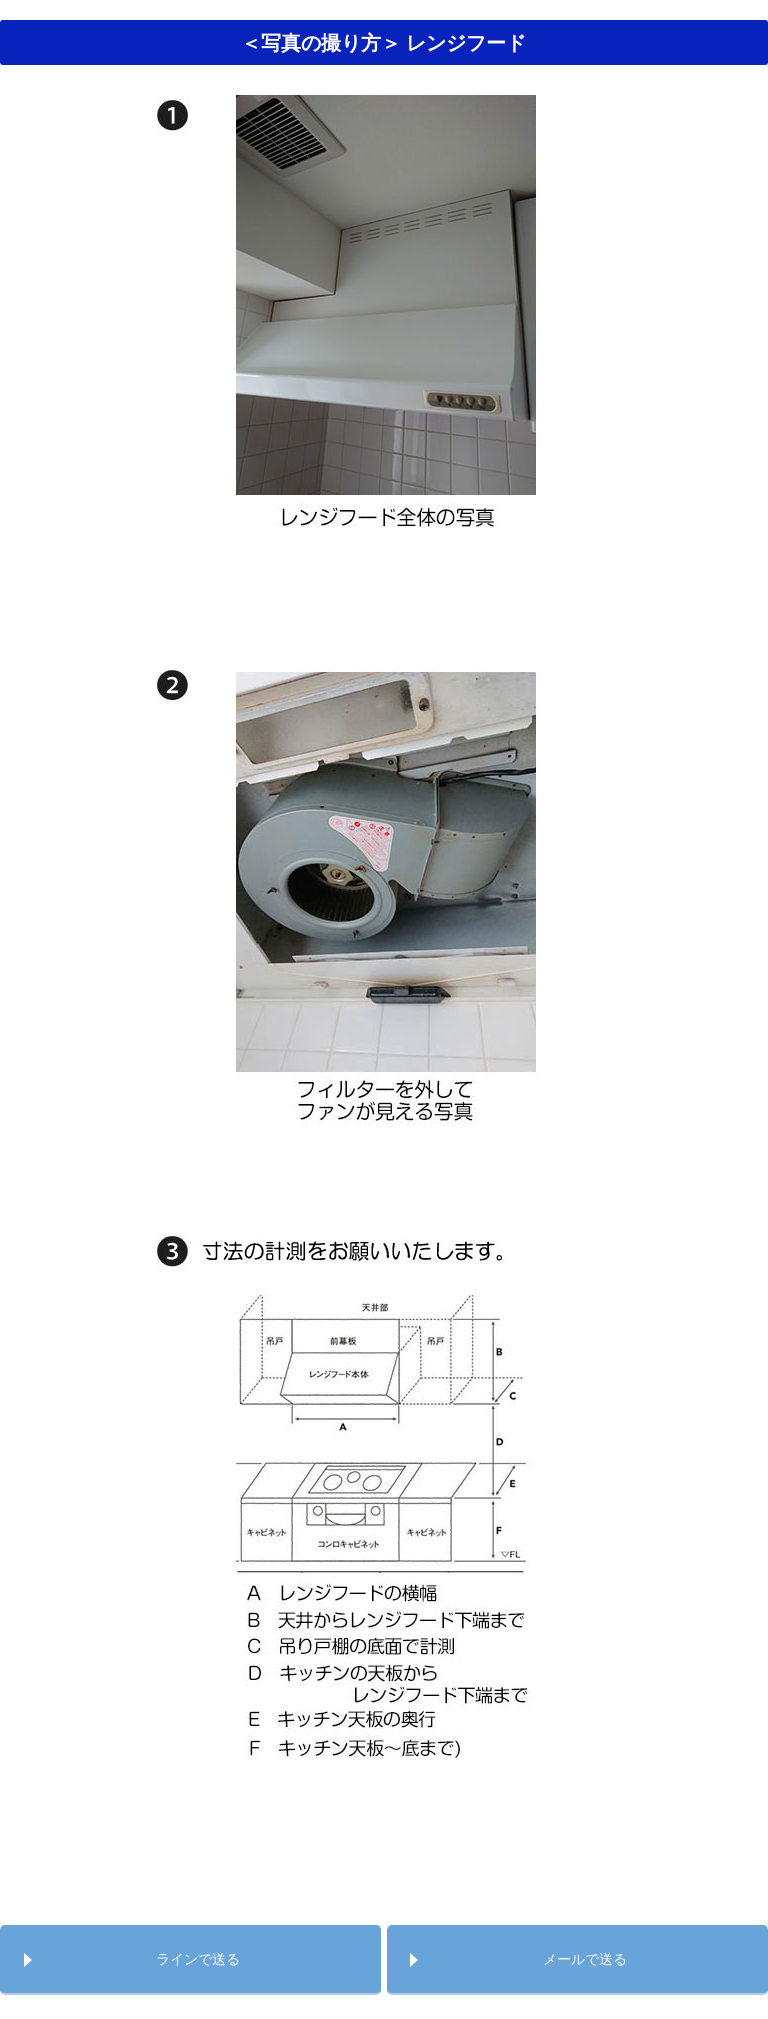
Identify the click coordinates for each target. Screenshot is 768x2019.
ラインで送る (198, 1959)
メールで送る (585, 1959)
